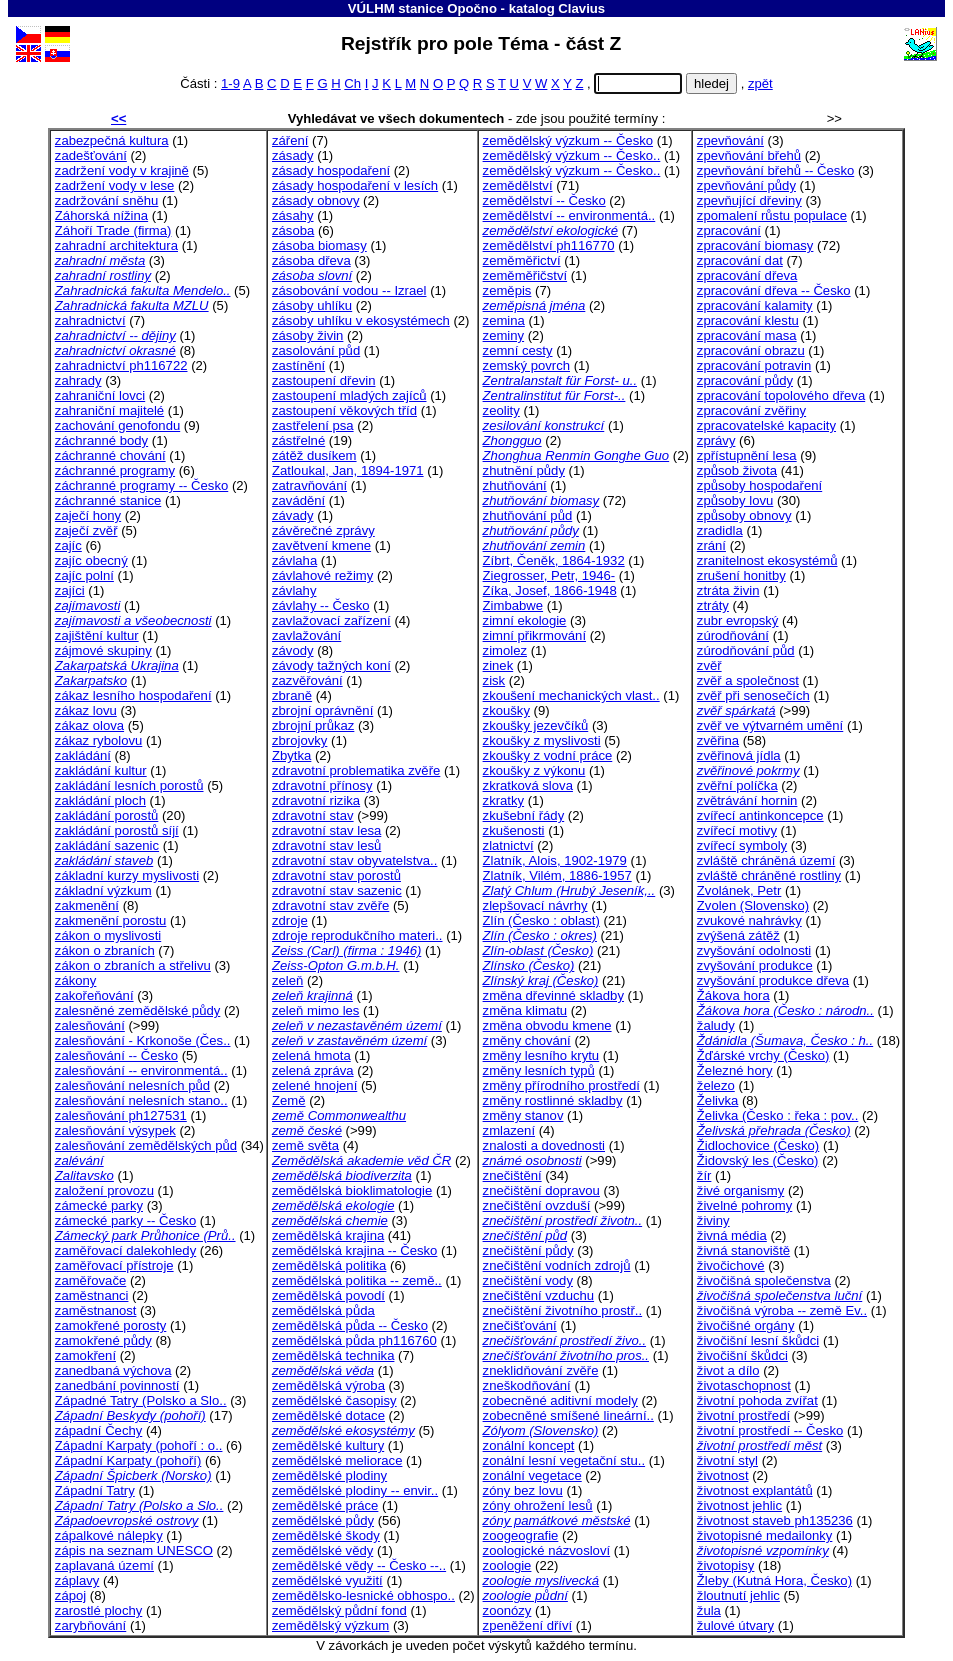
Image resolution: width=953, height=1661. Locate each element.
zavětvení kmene (321, 545)
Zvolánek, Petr (739, 890)
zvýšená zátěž (738, 935)
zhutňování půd (528, 515)
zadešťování (91, 155)
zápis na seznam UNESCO (134, 1550)
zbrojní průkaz (313, 725)
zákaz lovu (86, 710)
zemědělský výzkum (330, 1625)
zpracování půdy (745, 380)
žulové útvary (735, 1625)
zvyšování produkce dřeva (773, 980)
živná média (732, 1235)
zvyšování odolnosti (754, 950)
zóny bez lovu (523, 1490)
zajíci (70, 590)
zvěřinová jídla (739, 755)
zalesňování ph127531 (121, 1115)
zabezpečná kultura (112, 140)
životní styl (727, 1460)
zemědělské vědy (322, 1550)
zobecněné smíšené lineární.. (568, 1415)
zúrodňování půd (746, 650)
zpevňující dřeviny (749, 200)
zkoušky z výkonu (534, 770)
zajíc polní (84, 575)
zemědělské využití (327, 1580)
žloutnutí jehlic (738, 1595)
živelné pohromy (744, 1205)
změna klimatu (525, 1010)
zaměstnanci (92, 1295)
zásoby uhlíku (312, 305)
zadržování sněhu (107, 200)
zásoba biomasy (319, 245)
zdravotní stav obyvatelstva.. (354, 860)
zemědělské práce (325, 1505)
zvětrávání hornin (747, 800)
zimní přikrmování (534, 635)
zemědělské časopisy (334, 1400)
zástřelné (298, 440)
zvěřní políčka (737, 785)
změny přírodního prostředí (561, 1085)
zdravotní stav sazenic (337, 890)
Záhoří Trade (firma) (113, 230)
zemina (504, 320)
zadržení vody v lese (115, 185)
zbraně (292, 695)
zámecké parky (99, 1205)
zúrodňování (733, 635)
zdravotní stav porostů (336, 875)
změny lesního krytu (541, 1055)
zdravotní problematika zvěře (356, 770)
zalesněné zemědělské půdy (137, 1010)
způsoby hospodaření (759, 485)
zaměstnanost (96, 1310)
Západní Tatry (95, 1490)
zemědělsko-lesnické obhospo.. (363, 1595)
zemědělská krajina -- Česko (354, 1250)
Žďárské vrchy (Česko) (763, 1055)
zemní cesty (518, 350)
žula (709, 1610)
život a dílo (728, 1370)
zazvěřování (307, 680)
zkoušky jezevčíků (536, 725)
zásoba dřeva (311, 260)
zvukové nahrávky (749, 920)
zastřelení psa (313, 425)
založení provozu (104, 1190)
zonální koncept (529, 1445)
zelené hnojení (314, 1085)
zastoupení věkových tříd (344, 410)
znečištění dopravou (541, 1190)
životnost (723, 1475)
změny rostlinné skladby (553, 1100)
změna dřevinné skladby (553, 995)
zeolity (501, 410)
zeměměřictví (522, 260)
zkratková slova (528, 785)
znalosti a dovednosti (544, 1145)
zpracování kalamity (755, 305)
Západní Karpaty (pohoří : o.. (139, 1445)
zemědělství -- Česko (544, 200)
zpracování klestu (748, 320)
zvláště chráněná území (766, 860)
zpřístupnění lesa (747, 455)
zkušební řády (524, 815)
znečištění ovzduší (537, 1205)
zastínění (298, 365)
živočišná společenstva (764, 1280)
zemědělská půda (323, 1310)
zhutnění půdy (524, 470)
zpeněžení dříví (528, 1625)
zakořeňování (94, 995)
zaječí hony (88, 515)
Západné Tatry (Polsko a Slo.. (141, 1400)
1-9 (230, 83)
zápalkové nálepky (109, 1535)
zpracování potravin (754, 365)
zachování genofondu (117, 425)
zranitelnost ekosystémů (767, 560)
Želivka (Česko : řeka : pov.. (778, 1115)
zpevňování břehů (749, 155)
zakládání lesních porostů (129, 785)
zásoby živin (307, 335)
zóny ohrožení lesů (538, 1505)
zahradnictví (90, 320)
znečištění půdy (528, 1250)
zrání (711, 545)
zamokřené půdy (103, 1340)
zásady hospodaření (331, 170)
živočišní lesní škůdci (758, 1340)
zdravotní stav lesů (326, 845)
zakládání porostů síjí (117, 830)
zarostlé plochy (98, 1610)
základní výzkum (103, 890)
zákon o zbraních (105, 950)
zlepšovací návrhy (535, 905)
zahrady (78, 380)
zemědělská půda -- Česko (350, 1325)
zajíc (68, 545)
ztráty (713, 605)
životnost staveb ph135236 (775, 1520)
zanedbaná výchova (113, 1370)
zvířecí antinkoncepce (760, 815)
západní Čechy (98, 1430)
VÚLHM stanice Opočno (422, 8)
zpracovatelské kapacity (766, 425)
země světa (305, 1145)
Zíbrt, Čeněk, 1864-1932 (554, 560)
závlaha (294, 560)
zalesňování (90, 1025)
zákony (76, 980)
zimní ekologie (525, 620)
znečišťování (520, 1325)
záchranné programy (115, 470)
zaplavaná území (104, 1565)
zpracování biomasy (755, 245)
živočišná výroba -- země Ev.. (782, 1310)
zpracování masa (747, 335)
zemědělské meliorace (337, 1460)
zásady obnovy (315, 200)
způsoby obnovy (744, 515)
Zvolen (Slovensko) (753, 905)
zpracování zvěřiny (751, 410)
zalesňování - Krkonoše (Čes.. (143, 1040)
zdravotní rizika (316, 800)
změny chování (527, 1040)
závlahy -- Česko (321, 605)
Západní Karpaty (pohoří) (128, 1460)
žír (704, 1175)
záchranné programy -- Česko (141, 485)
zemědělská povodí (328, 1295)
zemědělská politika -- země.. (357, 1280)
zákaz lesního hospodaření (133, 695)
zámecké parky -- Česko (125, 1220)
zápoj (70, 1595)
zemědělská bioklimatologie (352, 1190)
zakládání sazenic (107, 845)
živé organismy (740, 1190)
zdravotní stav (313, 815)
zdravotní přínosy (322, 785)
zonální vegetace (532, 1475)
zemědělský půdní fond (339, 1610)
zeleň (287, 980)
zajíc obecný (91, 560)
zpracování (729, 230)
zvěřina (718, 740)
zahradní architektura (116, 245)
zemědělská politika (329, 1265)
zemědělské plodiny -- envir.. (355, 1490)
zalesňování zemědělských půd (146, 1145)
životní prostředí (743, 1415)
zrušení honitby (741, 575)
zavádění (298, 500)
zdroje (290, 920)
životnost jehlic (739, 1505)
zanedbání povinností (117, 1385)
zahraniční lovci (100, 395)
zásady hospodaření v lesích (355, 185)
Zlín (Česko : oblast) (541, 920)
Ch (352, 83)
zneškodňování (527, 1385)
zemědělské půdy (323, 1520)
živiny (713, 1220)
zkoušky (506, 710)
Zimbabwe (513, 605)
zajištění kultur (97, 635)
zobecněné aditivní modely (560, 1400)
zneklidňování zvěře (541, 1370)
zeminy (504, 335)
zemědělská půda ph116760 (354, 1340)
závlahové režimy (322, 575)
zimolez (505, 650)
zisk (494, 680)
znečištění (512, 1175)
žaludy (716, 1025)
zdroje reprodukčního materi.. (357, 935)
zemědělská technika (333, 1355)
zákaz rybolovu (98, 740)
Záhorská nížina (101, 215)
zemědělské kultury (328, 1445)
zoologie (507, 1565)
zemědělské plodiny (329, 1475)
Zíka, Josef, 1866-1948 (550, 590)
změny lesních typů (539, 1070)
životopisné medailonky (765, 1535)
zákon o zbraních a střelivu (133, 965)
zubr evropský (738, 620)
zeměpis (507, 290)
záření (290, 140)
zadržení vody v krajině (122, 170)
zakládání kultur (101, 770)
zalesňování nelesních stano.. (141, 1100)
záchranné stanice (108, 500)
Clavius (581, 8)
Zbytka (291, 755)
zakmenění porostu (111, 920)
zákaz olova (89, 725)
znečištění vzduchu (539, 1295)
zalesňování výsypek (115, 1130)
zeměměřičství (525, 275)
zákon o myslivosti (108, 935)
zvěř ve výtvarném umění (770, 725)
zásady (293, 155)
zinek (498, 665)
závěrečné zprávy (323, 530)
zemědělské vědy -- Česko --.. (359, 1565)
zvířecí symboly (742, 845)
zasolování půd (316, 350)
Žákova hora (733, 995)
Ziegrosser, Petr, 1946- (549, 575)
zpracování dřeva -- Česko (774, 290)
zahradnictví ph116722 (121, 365)
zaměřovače (90, 1280)
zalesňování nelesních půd (132, 1085)
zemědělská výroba (328, 1385)
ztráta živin (728, 590)
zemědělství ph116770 (549, 245)
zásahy (293, 215)
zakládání (83, 755)
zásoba (293, 230)
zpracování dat (740, 260)
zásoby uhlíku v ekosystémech (361, 320)
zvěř (709, 665)
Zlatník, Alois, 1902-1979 (555, 860)
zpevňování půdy (746, 185)
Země (289, 1100)
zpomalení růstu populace (772, 215)
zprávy (716, 440)
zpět (760, 83)
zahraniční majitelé (109, 410)
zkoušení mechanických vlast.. (571, 695)
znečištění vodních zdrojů (557, 1265)
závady (293, 515)
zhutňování (515, 485)
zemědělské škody (326, 1535)
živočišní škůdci (742, 1355)
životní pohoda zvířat (757, 1400)
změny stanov (523, 1115)
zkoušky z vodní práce (548, 755)
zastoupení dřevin (324, 380)
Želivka (718, 1100)
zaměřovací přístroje (114, 1265)
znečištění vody (528, 1280)
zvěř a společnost (748, 680)
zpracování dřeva (747, 275)
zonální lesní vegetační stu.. (564, 1460)
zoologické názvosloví (547, 1550)
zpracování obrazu (751, 350)
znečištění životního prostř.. (563, 1310)
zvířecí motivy (737, 830)
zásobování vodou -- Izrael (349, 290)
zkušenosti (514, 830)
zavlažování (306, 635)
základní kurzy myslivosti (127, 875)
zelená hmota (311, 1055)
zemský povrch (526, 365)
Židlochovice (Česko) (758, 1145)
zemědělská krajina (328, 1235)
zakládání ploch (100, 800)
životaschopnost (744, 1385)
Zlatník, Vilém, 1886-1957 (557, 875)
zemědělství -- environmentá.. (569, 215)
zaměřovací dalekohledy (125, 1250)
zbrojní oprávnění (322, 710)
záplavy (77, 1580)
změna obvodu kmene (547, 1025)
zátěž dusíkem (314, 455)
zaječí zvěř (86, 530)
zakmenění (87, 905)
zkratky (504, 800)
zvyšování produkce (755, 965)
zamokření (85, 1355)
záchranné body (101, 440)
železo (716, 1085)
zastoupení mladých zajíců (349, 395)
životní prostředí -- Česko (770, 1430)
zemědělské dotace (328, 1415)
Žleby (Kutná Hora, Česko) (774, 1580)
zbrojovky (299, 740)
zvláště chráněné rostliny (769, 875)
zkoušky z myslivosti (542, 740)
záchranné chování (110, 455)
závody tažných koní (331, 665)
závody (293, 650)
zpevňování (730, 140)
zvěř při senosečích (753, 695)
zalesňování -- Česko (116, 1055)
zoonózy (507, 1610)
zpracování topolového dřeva (781, 395)
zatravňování (309, 485)
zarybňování (90, 1625)
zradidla (720, 530)
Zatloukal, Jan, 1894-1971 (348, 470)
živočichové (731, 1265)
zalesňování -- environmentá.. (141, 1070)
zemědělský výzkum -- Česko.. (572, 155)
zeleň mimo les (315, 1010)
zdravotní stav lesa (326, 830)
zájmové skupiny (103, 650)
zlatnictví (508, 845)
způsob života (737, 470)
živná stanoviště (743, 1250)
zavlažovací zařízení (331, 620)
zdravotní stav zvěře (330, 905)
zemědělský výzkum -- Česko (568, 140)
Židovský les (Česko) (758, 1160)
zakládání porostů (107, 815)
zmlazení (509, 1130)
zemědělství (518, 185)
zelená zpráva (313, 1070)
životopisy (726, 1565)
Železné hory (735, 1070)
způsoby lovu (735, 500)
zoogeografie (521, 1535)
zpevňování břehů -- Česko (775, 170)
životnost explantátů (755, 1490)
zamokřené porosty (110, 1325)
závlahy (294, 590)
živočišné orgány (746, 1325)
